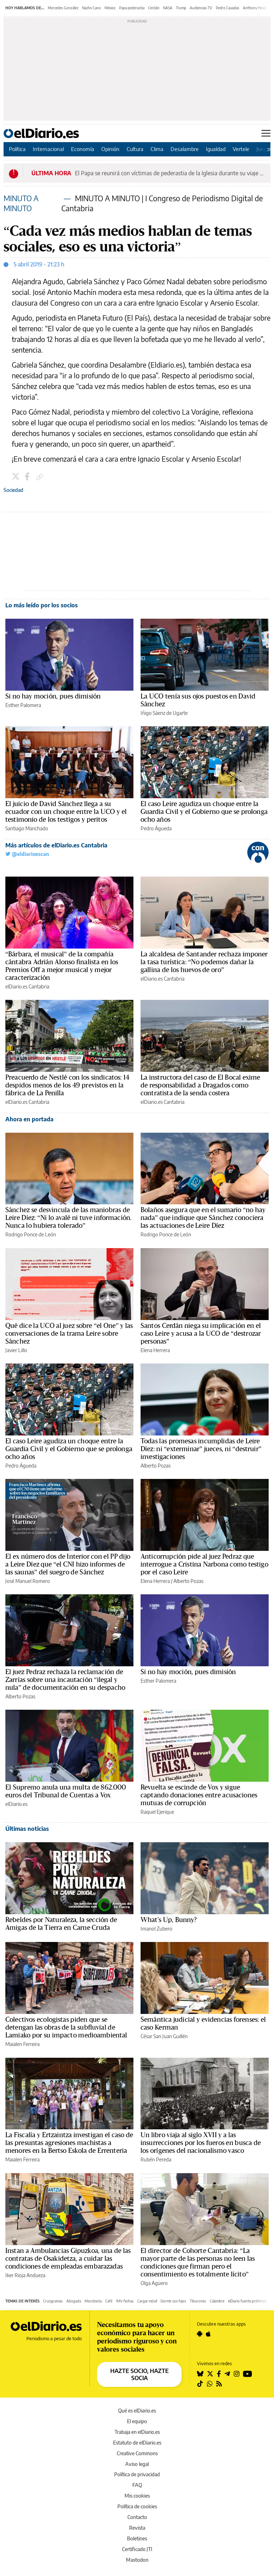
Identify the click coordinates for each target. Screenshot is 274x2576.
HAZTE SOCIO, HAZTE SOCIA (139, 2374)
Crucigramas (53, 2301)
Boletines (137, 2538)
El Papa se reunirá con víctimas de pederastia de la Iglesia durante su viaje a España (170, 173)
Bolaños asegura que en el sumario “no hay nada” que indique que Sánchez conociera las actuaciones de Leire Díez (203, 1217)
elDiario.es (16, 1804)
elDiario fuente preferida (247, 2301)
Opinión (110, 149)
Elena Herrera (155, 1350)
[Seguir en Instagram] (236, 2373)
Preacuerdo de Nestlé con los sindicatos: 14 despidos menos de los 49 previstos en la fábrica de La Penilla (67, 1085)
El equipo (137, 2421)
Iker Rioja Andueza (25, 2275)
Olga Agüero (154, 2283)
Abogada (73, 2301)
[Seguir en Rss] (219, 2383)
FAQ (137, 2485)
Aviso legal (137, 2464)
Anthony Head (254, 8)
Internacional (48, 149)
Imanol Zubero (156, 1929)
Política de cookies (137, 2506)
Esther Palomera (23, 705)
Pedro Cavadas (227, 8)
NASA (167, 8)
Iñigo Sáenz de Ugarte (164, 713)
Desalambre (185, 149)
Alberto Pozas (156, 1466)
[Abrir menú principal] (266, 133)
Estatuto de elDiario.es (137, 2443)
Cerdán (153, 8)
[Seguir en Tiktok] (200, 2383)
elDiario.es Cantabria (27, 986)
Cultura (135, 149)
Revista (137, 2528)
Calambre (217, 2301)
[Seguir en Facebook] (219, 2373)
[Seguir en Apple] (208, 2334)
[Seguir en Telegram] (227, 2373)
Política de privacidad (137, 2474)
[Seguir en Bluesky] (200, 2373)
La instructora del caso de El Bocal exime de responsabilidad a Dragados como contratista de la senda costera (200, 1085)
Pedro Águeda (156, 828)
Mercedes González (63, 8)
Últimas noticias (27, 1828)
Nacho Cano (91, 8)
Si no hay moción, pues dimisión (53, 696)
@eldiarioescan (27, 854)
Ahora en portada (29, 1119)
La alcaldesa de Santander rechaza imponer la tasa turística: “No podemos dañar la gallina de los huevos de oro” (204, 962)
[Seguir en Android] (199, 2334)
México (110, 8)
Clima (157, 149)
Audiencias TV (201, 8)
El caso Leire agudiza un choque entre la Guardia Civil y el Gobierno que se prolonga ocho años (204, 811)
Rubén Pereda (156, 2159)
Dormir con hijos (173, 2301)
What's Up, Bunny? (169, 1919)
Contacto (137, 2517)
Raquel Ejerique (157, 1812)
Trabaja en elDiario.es (137, 2432)
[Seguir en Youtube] (247, 2373)
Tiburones (198, 2301)
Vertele (241, 149)
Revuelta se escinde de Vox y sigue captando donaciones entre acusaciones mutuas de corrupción (199, 1795)
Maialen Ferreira (22, 2044)
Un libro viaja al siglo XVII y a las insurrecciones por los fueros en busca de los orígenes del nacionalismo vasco (201, 2142)
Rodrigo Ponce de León (30, 1234)
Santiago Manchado (26, 828)
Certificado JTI (137, 2549)
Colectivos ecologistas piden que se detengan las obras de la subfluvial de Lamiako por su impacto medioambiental (66, 2027)
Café (108, 2301)
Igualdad (215, 149)
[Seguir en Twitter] (210, 2373)
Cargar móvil (147, 2301)
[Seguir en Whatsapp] (210, 2383)
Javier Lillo (16, 1350)
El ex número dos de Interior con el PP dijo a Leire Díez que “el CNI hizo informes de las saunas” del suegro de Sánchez (67, 1564)
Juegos (264, 149)
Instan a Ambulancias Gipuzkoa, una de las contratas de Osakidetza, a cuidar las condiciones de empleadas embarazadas (68, 2258)
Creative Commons (137, 2453)
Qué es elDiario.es (137, 2411)
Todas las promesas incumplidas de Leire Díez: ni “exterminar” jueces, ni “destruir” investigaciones (201, 1449)
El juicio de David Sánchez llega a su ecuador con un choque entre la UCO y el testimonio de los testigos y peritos (66, 811)
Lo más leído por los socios (41, 605)
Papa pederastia (131, 8)
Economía (82, 149)
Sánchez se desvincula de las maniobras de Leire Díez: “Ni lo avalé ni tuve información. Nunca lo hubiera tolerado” (68, 1217)
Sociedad (13, 490)
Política (17, 149)
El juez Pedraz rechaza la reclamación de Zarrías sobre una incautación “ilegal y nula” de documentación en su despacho (65, 1679)
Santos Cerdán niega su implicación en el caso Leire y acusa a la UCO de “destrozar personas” (201, 1333)
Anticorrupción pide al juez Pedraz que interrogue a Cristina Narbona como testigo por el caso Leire (204, 1564)
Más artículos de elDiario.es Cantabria (56, 845)
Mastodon (137, 2560)
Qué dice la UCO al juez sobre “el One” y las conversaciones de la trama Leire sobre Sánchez (69, 1333)
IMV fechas (125, 2301)
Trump (181, 8)
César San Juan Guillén (164, 2036)
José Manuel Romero (27, 1581)
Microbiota (93, 2301)
